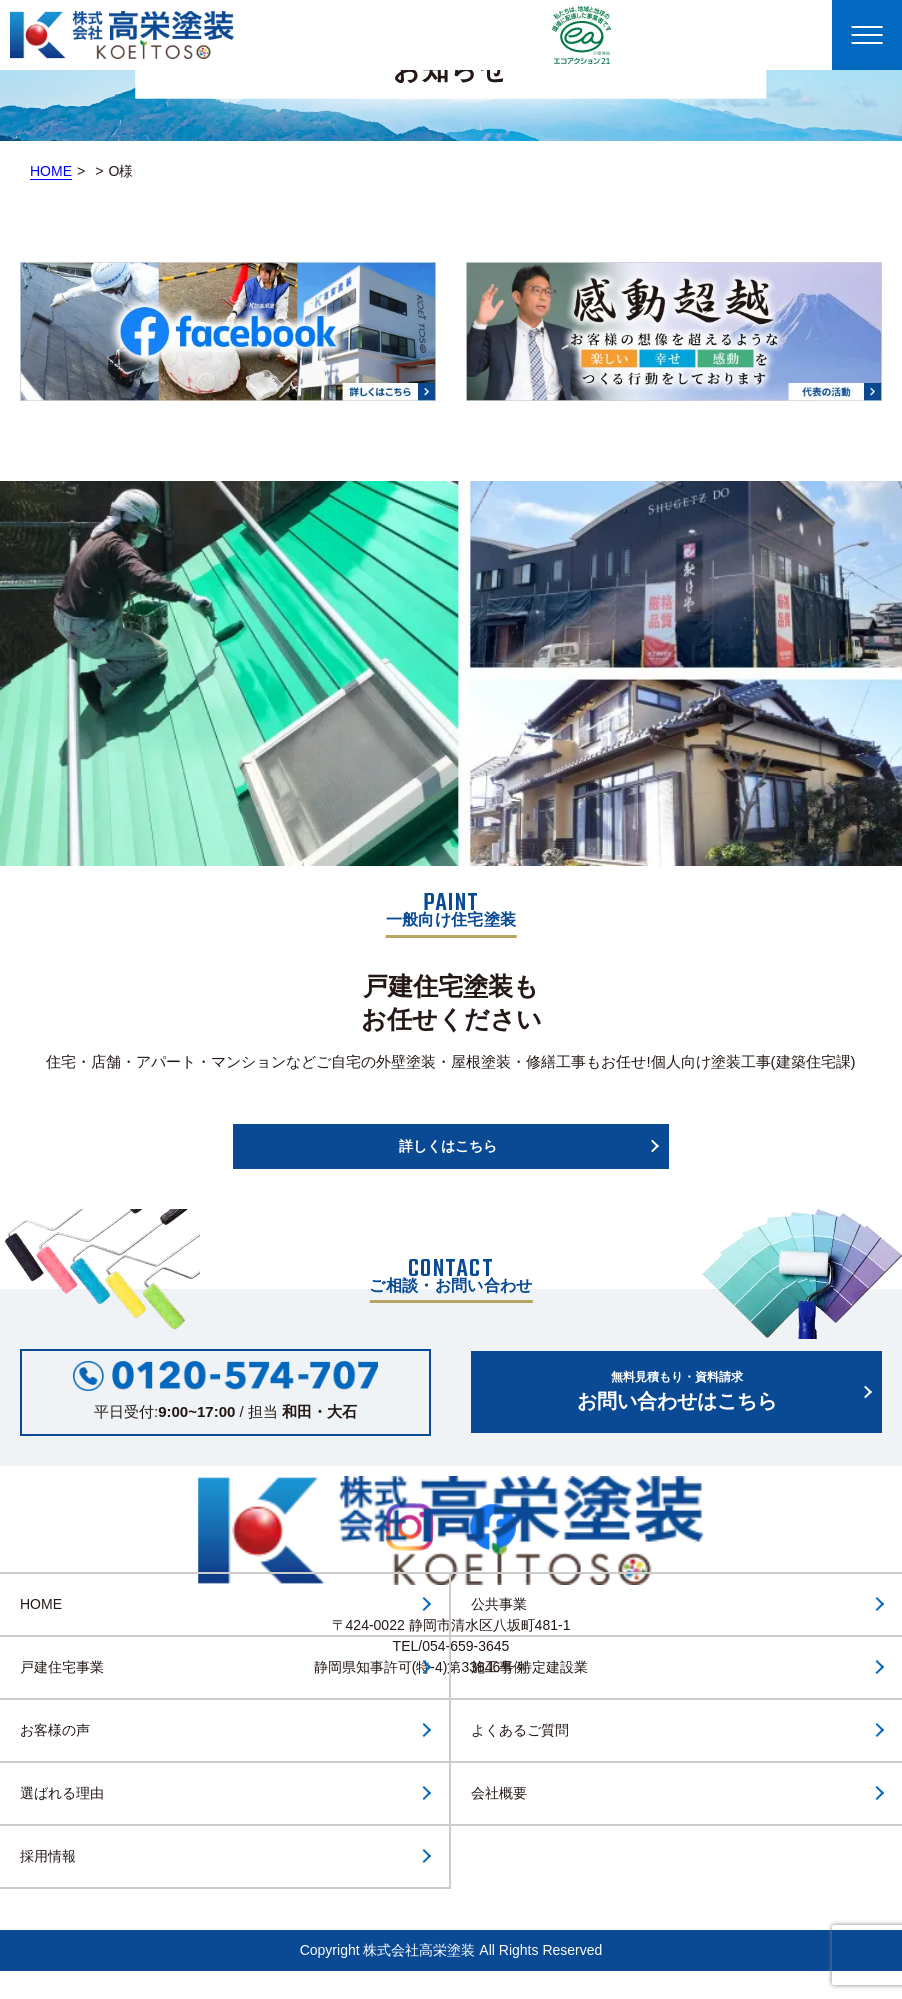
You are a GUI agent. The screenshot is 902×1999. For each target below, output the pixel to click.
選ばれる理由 (62, 1793)
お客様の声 (55, 1730)
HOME (51, 171)
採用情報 (48, 1856)
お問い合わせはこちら (676, 1390)
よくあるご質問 (520, 1730)
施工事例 (499, 1667)
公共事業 (499, 1604)
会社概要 (499, 1793)
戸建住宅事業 (62, 1667)
